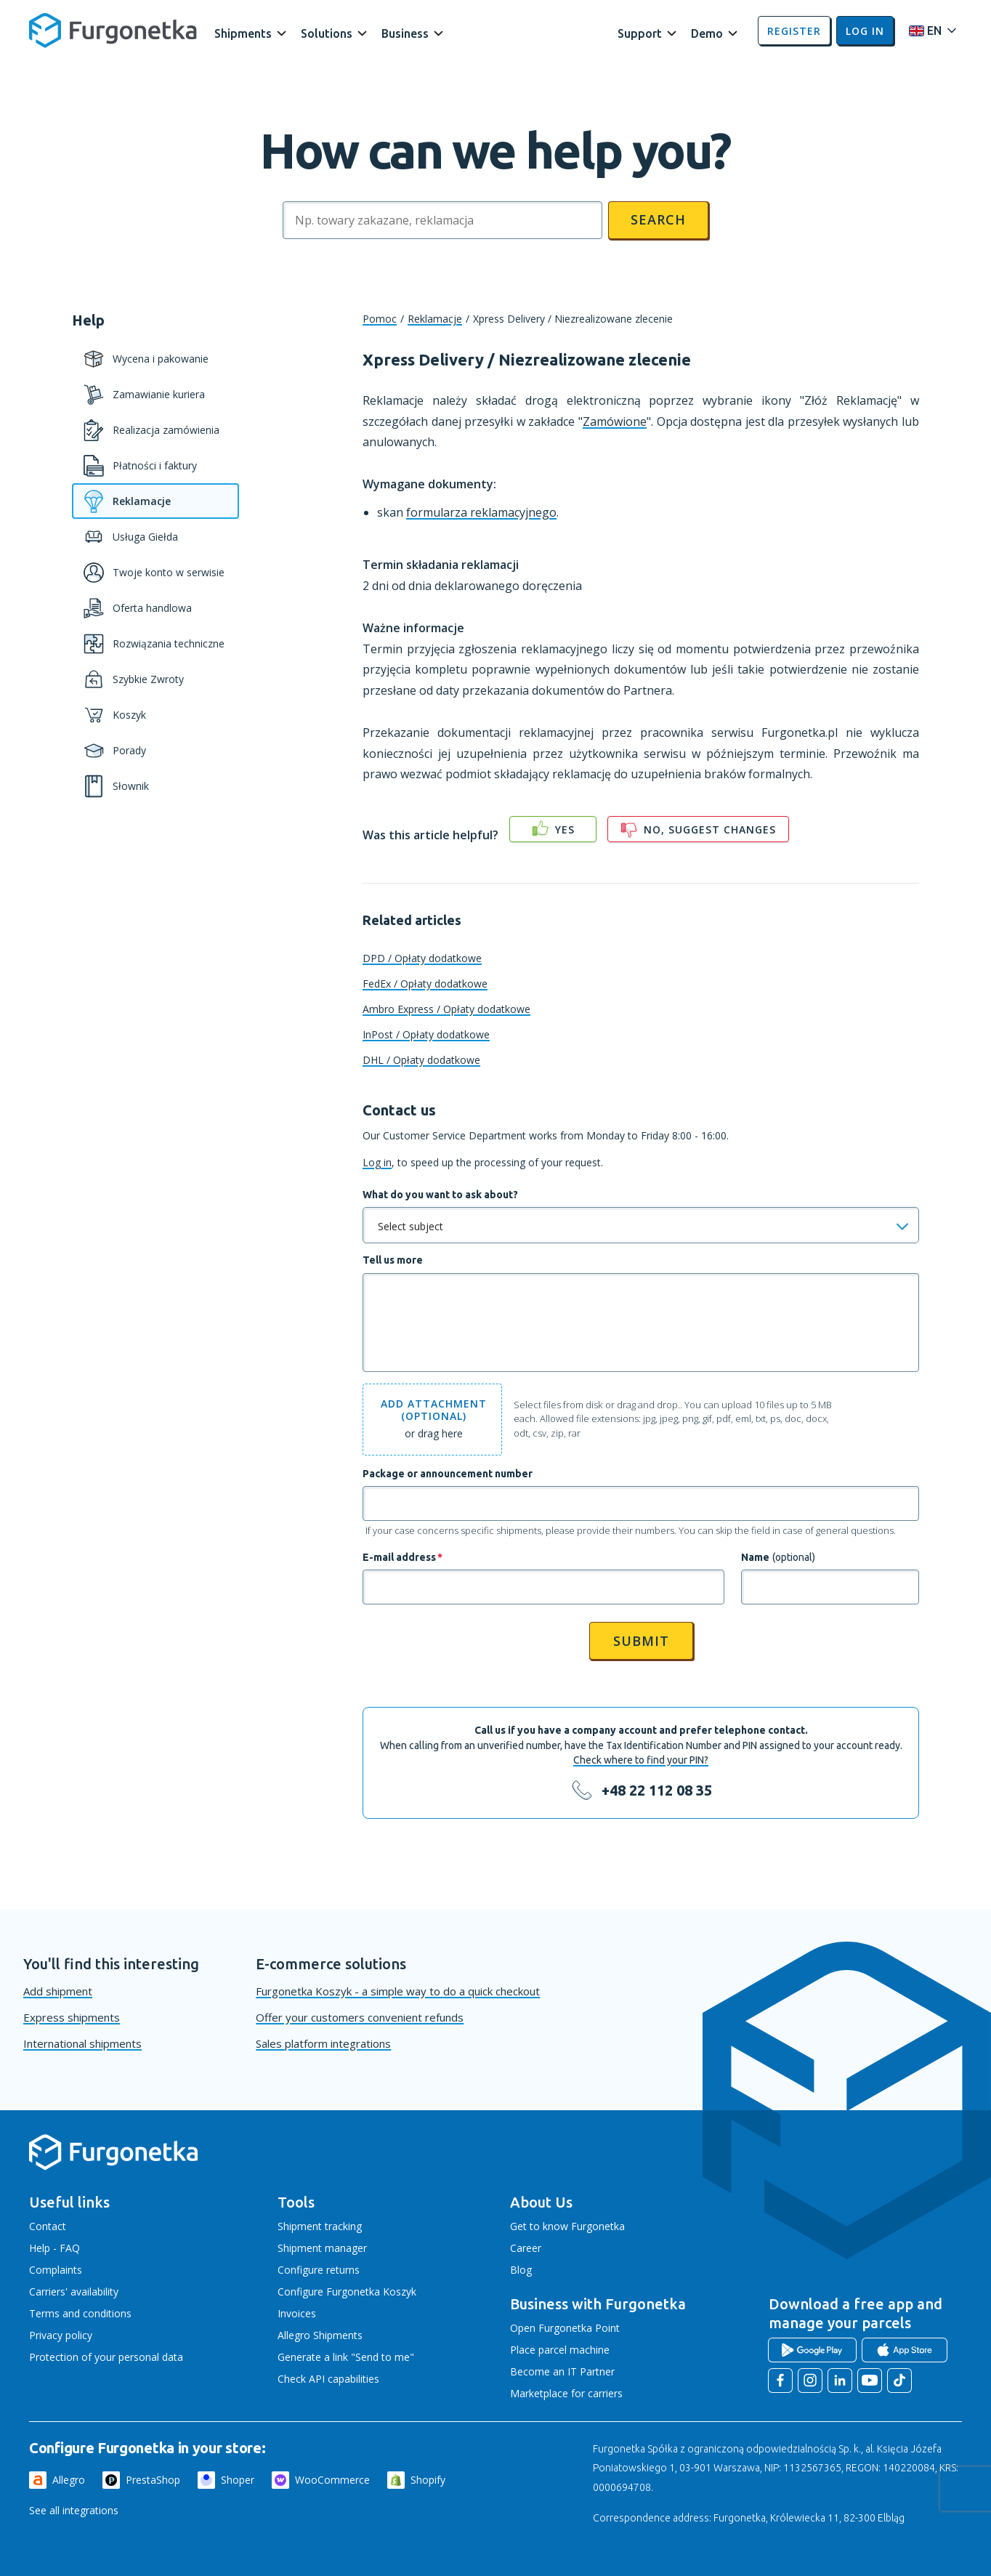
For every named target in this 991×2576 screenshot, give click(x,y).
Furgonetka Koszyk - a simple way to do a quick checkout (398, 1991)
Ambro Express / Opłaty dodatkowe (446, 1009)
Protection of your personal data (106, 2357)
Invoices (297, 2313)
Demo (707, 33)
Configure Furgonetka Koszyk (347, 2291)
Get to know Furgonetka (567, 2226)
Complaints (55, 2270)
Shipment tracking (320, 2226)
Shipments (243, 33)
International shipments (82, 2043)
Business (405, 33)
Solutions (326, 33)
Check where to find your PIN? (640, 1760)
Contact (47, 2226)
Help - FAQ (54, 2248)
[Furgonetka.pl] (113, 30)
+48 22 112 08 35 (657, 1790)
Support (640, 33)
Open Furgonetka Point (565, 2328)
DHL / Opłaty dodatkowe (421, 1060)
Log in (865, 31)
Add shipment (57, 1991)
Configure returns (319, 2270)
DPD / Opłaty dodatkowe (422, 958)
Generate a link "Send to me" (346, 2357)
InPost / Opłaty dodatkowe (426, 1034)
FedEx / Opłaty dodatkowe (425, 983)
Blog (521, 2270)
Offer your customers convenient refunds (360, 2017)
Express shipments (71, 2017)
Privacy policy (60, 2335)
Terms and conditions (80, 2313)
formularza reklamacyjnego (481, 512)
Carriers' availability (73, 2291)
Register (794, 31)
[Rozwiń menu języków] (928, 31)
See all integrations (73, 2510)
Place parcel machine (560, 2350)
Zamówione (615, 421)
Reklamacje (435, 319)
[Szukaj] (442, 220)
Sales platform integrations (323, 2043)
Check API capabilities (328, 2379)
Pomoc (380, 319)
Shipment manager (322, 2248)
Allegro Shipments (320, 2335)
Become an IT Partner (562, 2371)
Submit (641, 1641)
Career (525, 2248)
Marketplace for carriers (566, 2393)
